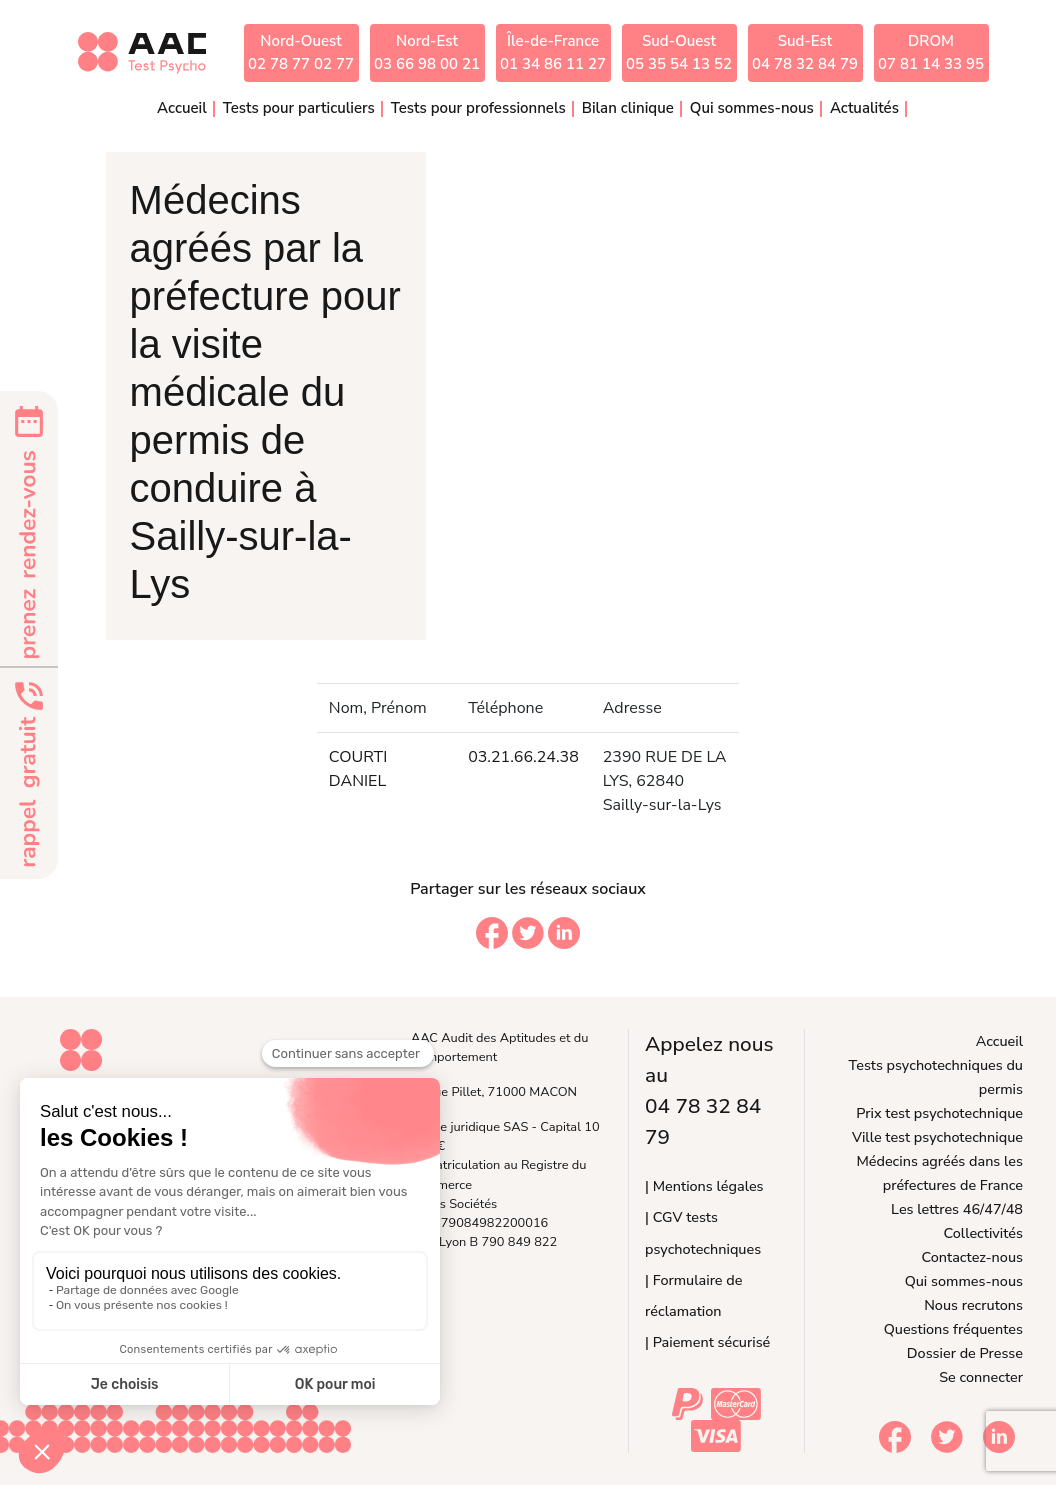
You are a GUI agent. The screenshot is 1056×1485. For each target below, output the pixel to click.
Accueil (182, 108)
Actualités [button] (864, 108)
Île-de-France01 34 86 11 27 (553, 52)
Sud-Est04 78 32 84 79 (805, 52)
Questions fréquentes (953, 1329)
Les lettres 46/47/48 (957, 1209)
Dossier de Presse (965, 1353)
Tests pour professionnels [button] (478, 108)
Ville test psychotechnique (937, 1137)
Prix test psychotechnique (939, 1113)
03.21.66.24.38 (523, 757)
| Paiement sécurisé (707, 1342)
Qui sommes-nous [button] (752, 108)
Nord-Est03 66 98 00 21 (427, 52)
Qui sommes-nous (964, 1281)
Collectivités (983, 1233)
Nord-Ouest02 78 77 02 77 (301, 52)
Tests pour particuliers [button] (299, 108)
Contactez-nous (972, 1257)
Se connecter (981, 1377)
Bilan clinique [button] (628, 108)
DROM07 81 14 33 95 (931, 52)
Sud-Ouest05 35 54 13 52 (679, 52)
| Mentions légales (704, 1186)
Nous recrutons (973, 1305)
